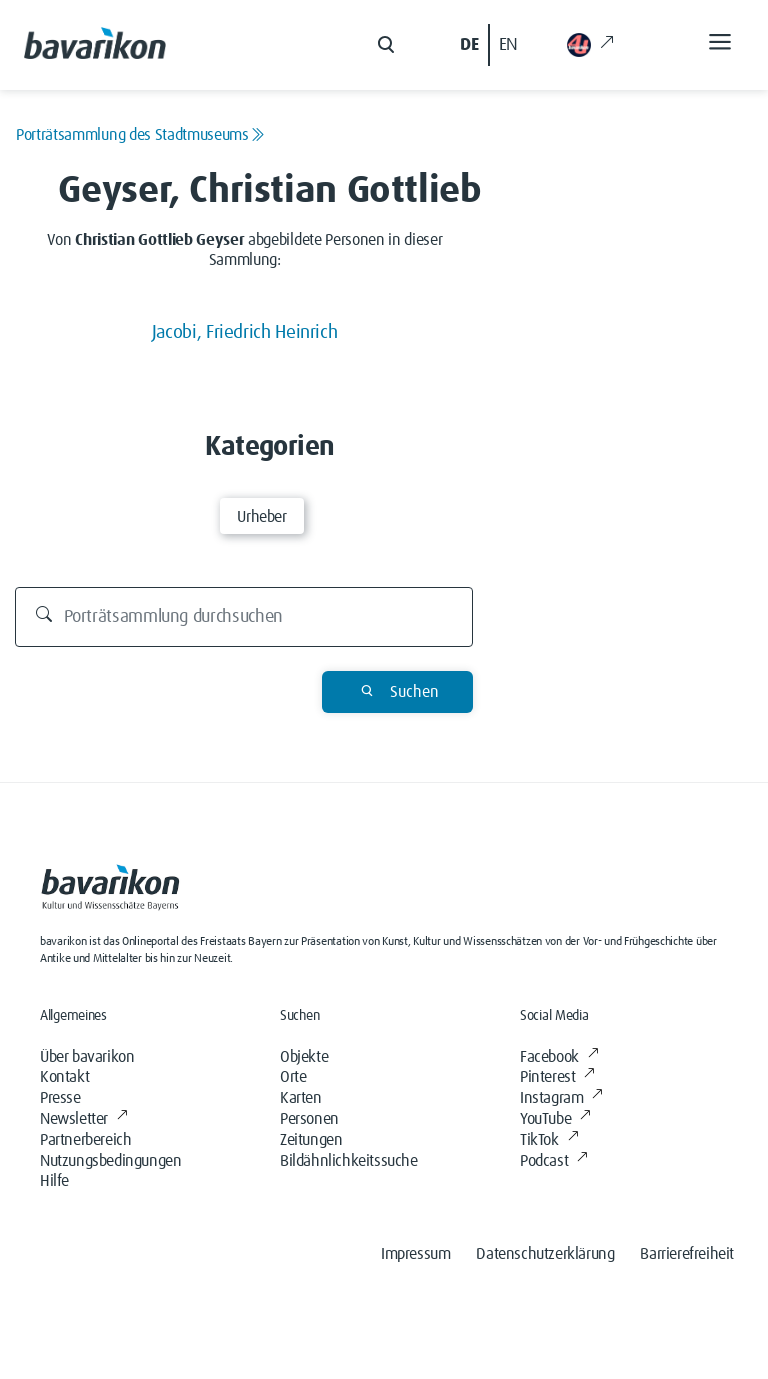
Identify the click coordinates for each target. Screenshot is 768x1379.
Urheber (261, 517)
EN (508, 45)
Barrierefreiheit (687, 1254)
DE (469, 45)
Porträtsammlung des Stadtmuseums (140, 135)
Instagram (561, 1098)
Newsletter (84, 1119)
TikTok (549, 1140)
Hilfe (54, 1181)
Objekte (304, 1057)
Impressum (415, 1254)
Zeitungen (311, 1140)
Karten (301, 1098)
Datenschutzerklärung (545, 1254)
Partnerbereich (85, 1140)
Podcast (554, 1161)
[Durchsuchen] (244, 617)
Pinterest (557, 1077)
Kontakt (64, 1077)
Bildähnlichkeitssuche (349, 1161)
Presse (60, 1098)
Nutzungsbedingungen (110, 1161)
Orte (293, 1077)
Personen (309, 1119)
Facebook (559, 1057)
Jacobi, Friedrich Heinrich (245, 332)
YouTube (555, 1119)
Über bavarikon (87, 1057)
